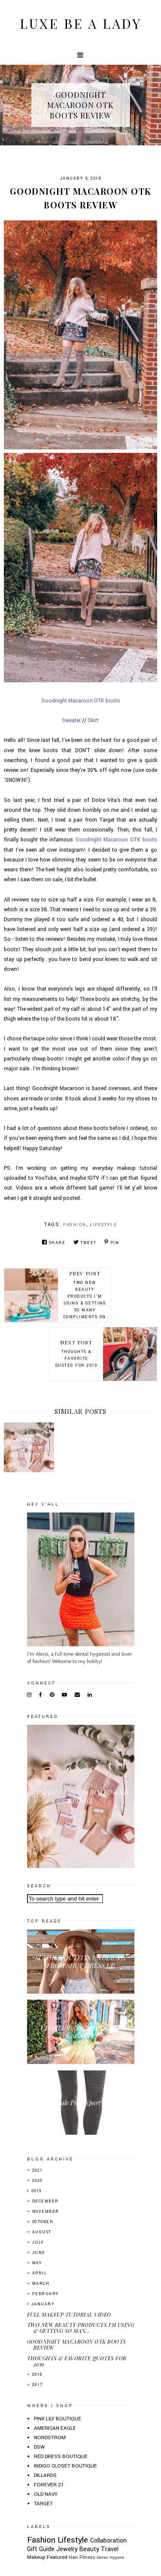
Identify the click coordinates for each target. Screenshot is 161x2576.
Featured (57, 2557)
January (43, 2304)
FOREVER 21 (49, 2485)
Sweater (71, 720)
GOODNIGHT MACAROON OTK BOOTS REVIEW (76, 2344)
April (39, 2273)
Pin (111, 1242)
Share (53, 1242)
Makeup (36, 2557)
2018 (37, 2374)
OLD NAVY (46, 2494)
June (39, 2253)
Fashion (74, 1225)
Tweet (85, 1242)
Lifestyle (103, 1225)
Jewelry (67, 2549)
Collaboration (108, 2540)
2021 (37, 2170)
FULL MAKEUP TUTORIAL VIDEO (69, 2314)
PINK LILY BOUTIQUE (57, 2418)
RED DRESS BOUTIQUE (61, 2456)
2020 (37, 2181)
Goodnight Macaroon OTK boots (80, 701)
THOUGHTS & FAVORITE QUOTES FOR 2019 (77, 2361)
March (41, 2284)
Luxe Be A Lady (81, 23)
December (45, 2201)
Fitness (87, 2557)
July (38, 2242)
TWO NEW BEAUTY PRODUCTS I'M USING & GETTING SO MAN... (80, 2327)
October (43, 2222)
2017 (37, 2385)
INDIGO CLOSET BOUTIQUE (65, 2466)
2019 (36, 2191)
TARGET (43, 2503)
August (42, 2232)
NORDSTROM (50, 2437)
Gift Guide (41, 2549)
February (45, 2294)
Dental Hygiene (110, 2558)
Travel (109, 2549)
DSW (39, 2447)
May (37, 2263)
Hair (73, 2557)
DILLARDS (45, 2475)
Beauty (89, 2549)
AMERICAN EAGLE (55, 2428)
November (45, 2211)
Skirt (93, 720)
